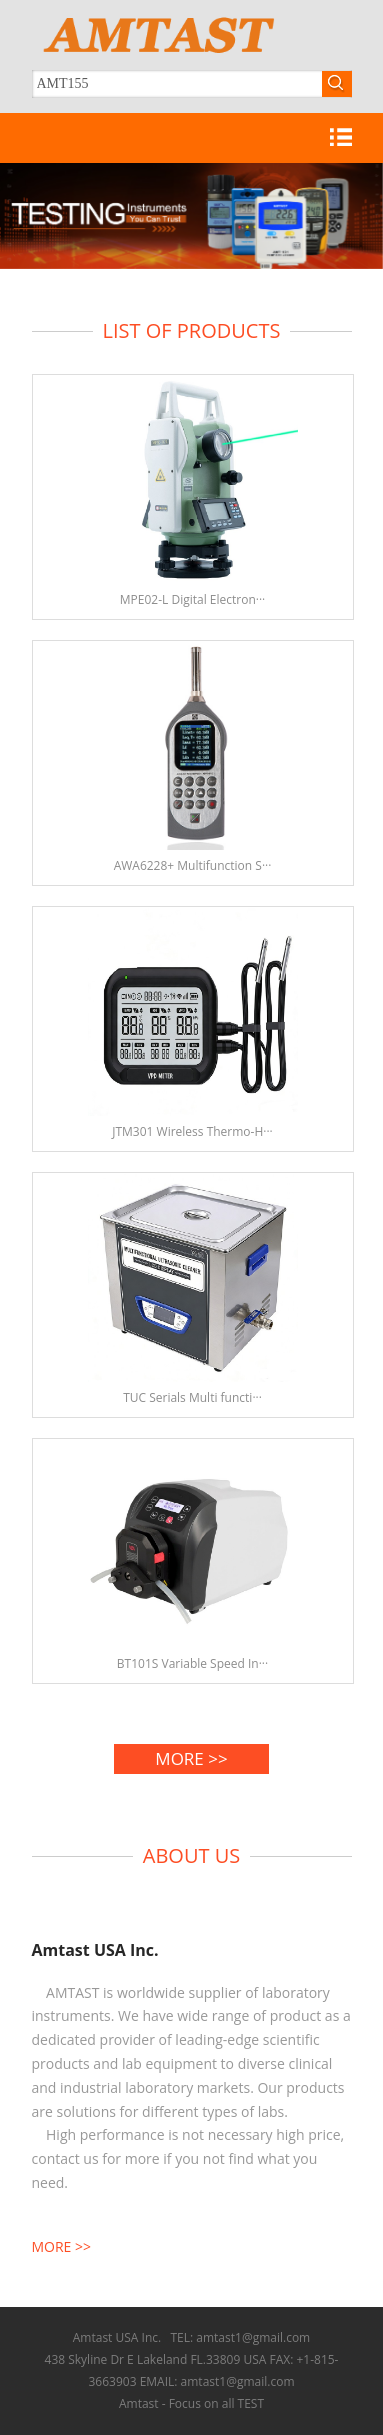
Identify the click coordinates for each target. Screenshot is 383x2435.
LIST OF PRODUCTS (192, 330)
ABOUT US (191, 1855)
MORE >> (191, 1758)
